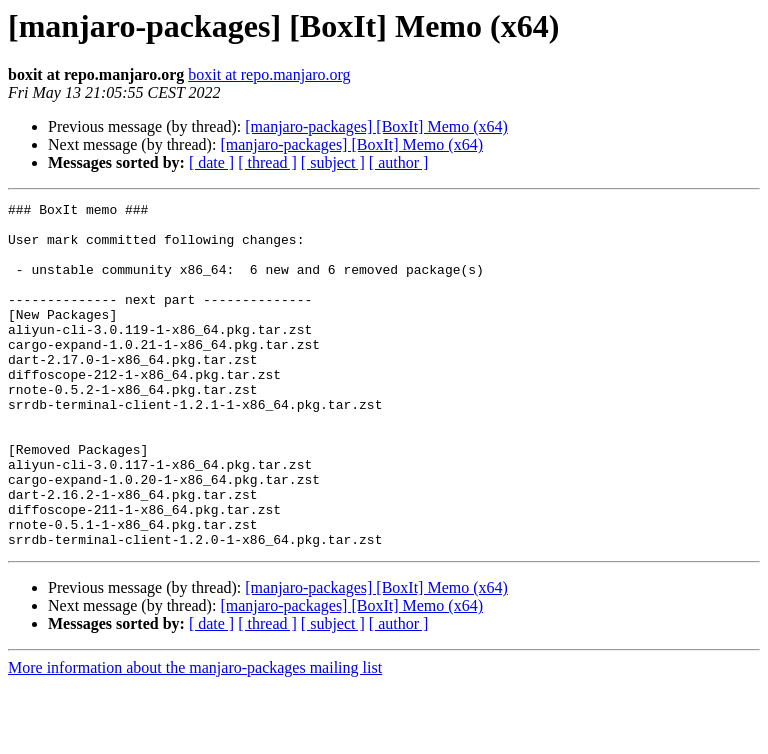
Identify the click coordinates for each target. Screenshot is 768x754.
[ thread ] (267, 162)
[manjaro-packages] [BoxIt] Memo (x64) (376, 126)
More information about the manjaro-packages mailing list (195, 736)
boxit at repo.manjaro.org (269, 74)
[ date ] (211, 162)
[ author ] (399, 162)
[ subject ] (333, 162)
